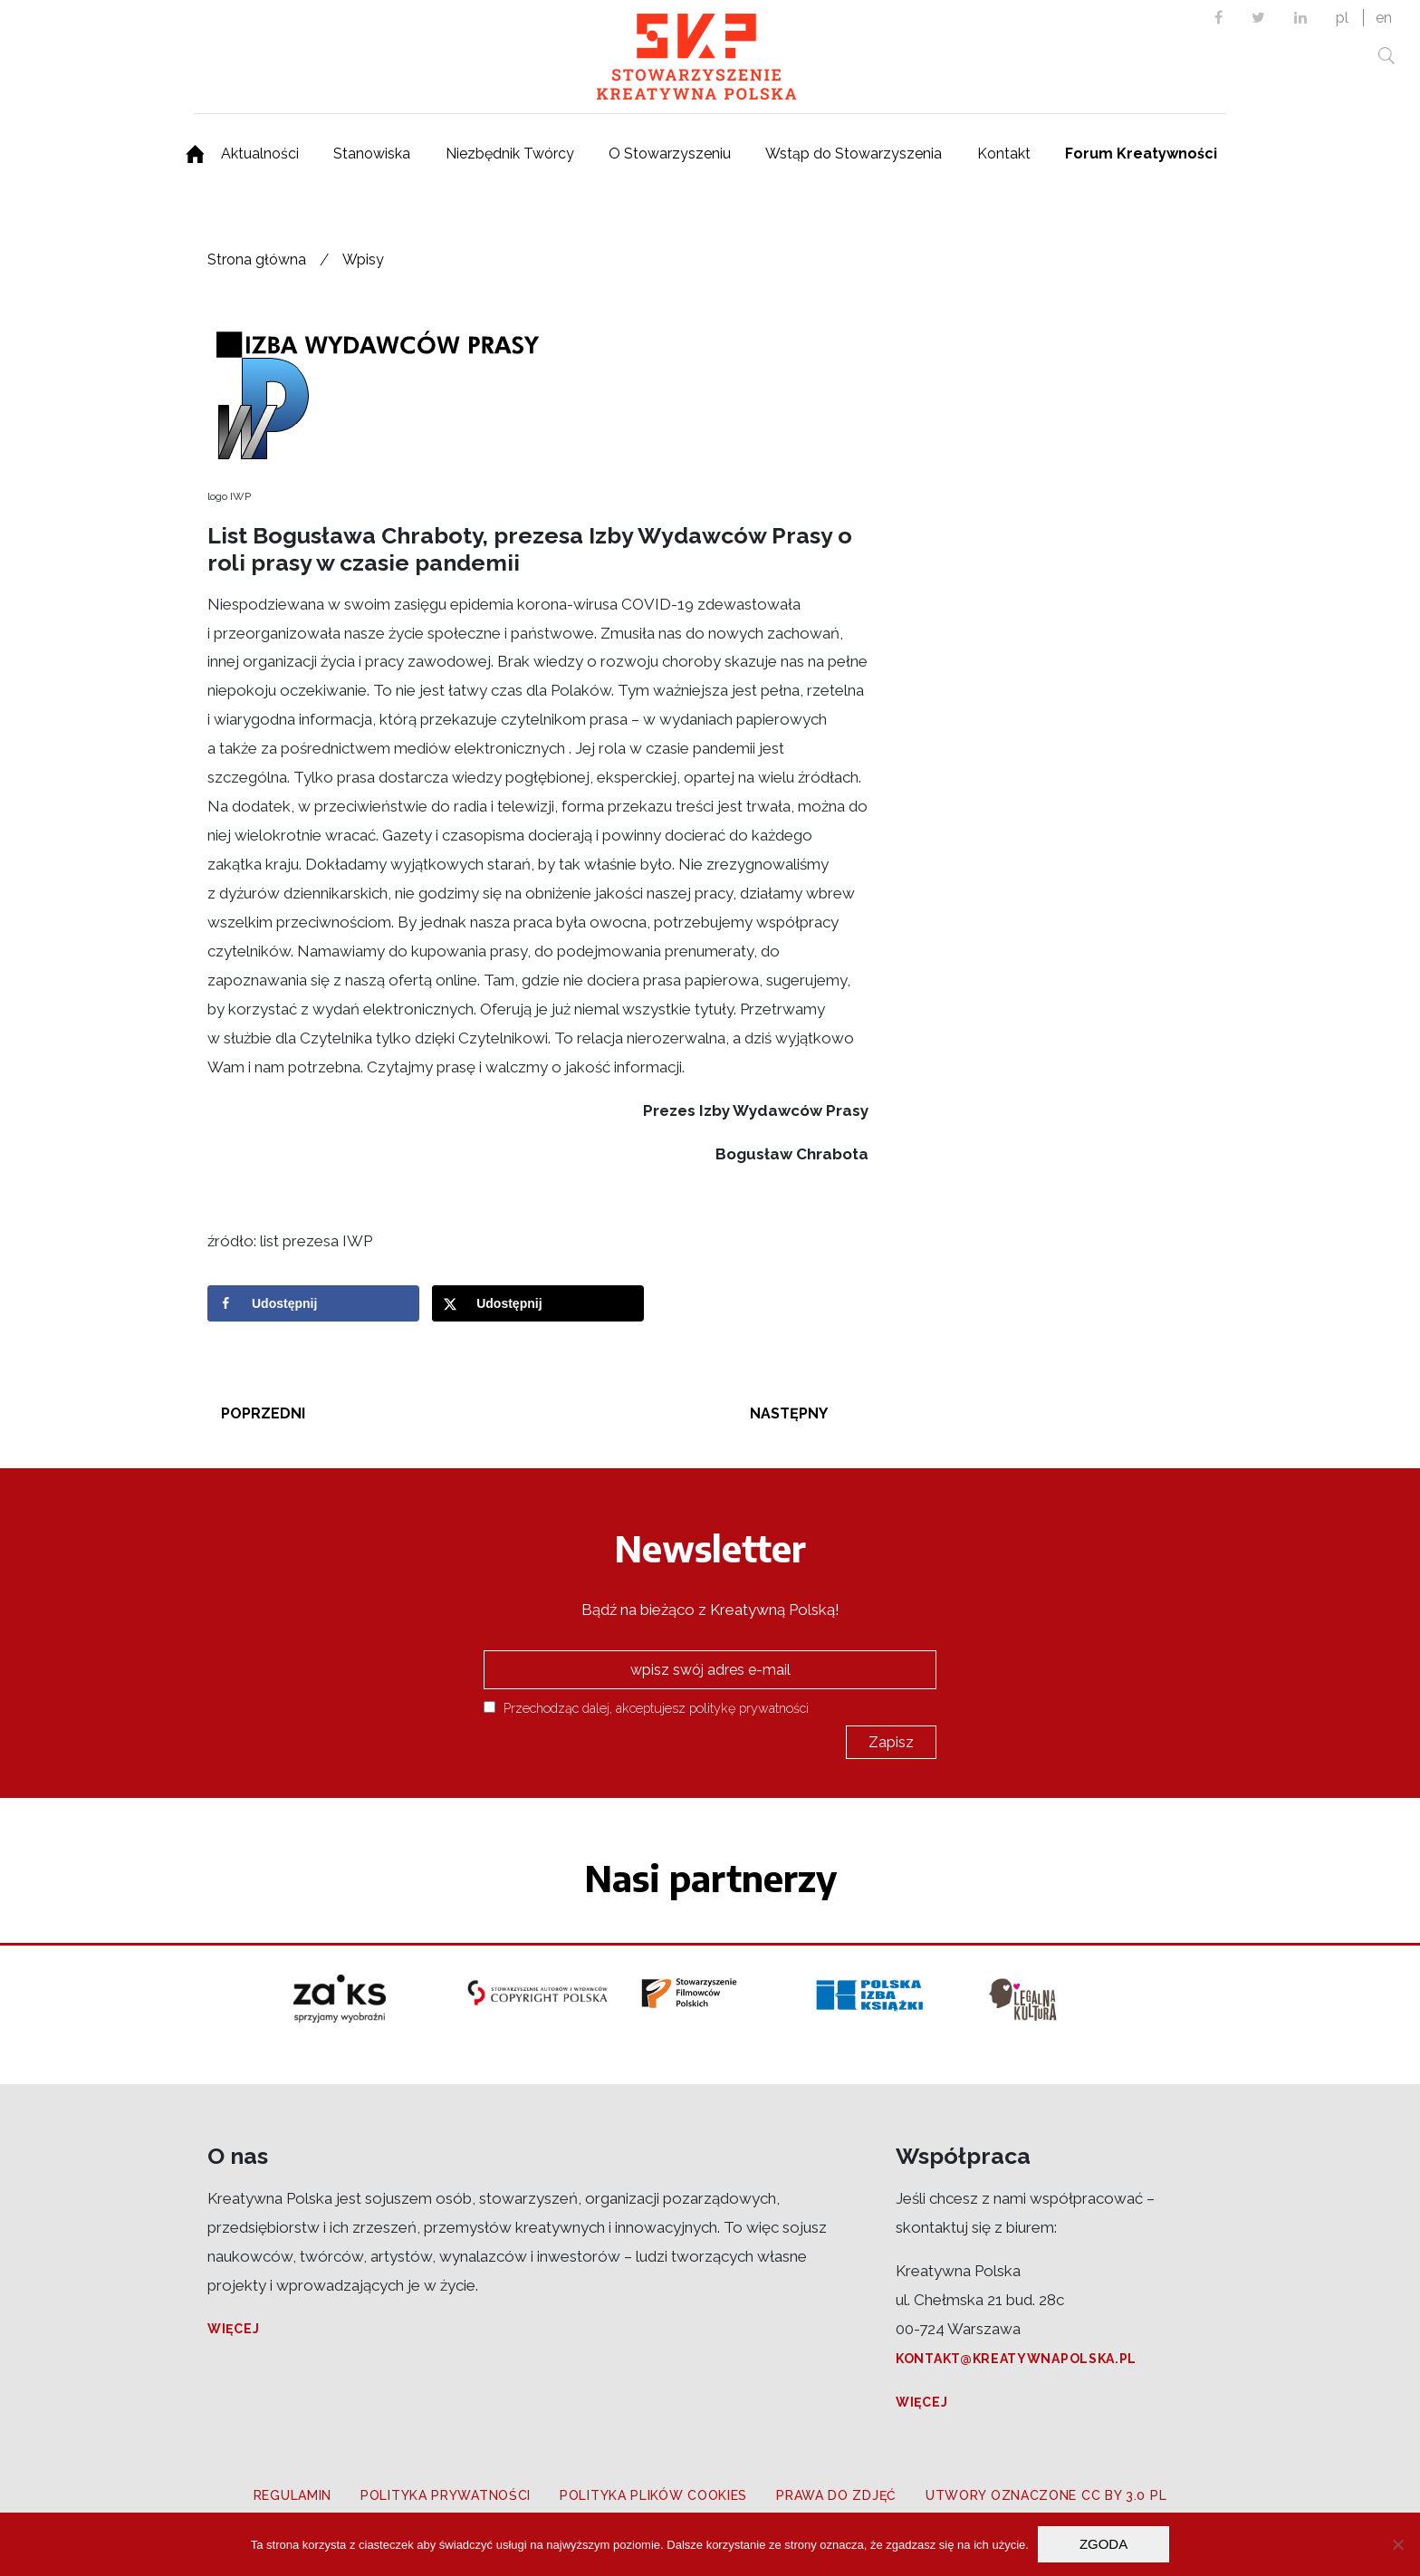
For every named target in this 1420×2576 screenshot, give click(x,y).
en (1384, 17)
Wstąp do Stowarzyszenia (853, 153)
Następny (789, 1413)
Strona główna (256, 259)
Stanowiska (371, 153)
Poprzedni (263, 1413)
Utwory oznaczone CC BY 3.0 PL (1046, 2495)
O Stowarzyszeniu (670, 153)
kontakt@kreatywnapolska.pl (1016, 2358)
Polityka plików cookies (653, 2495)
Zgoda (1103, 2544)
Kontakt (1004, 153)
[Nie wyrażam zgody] (1397, 2544)
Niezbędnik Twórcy (510, 153)
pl (1342, 17)
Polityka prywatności (445, 2495)
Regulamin (292, 2495)
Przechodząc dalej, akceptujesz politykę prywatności (646, 1708)
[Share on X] (538, 1303)
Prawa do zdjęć (836, 2495)
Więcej (233, 2328)
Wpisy (363, 259)
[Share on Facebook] (313, 1303)
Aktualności (260, 153)
